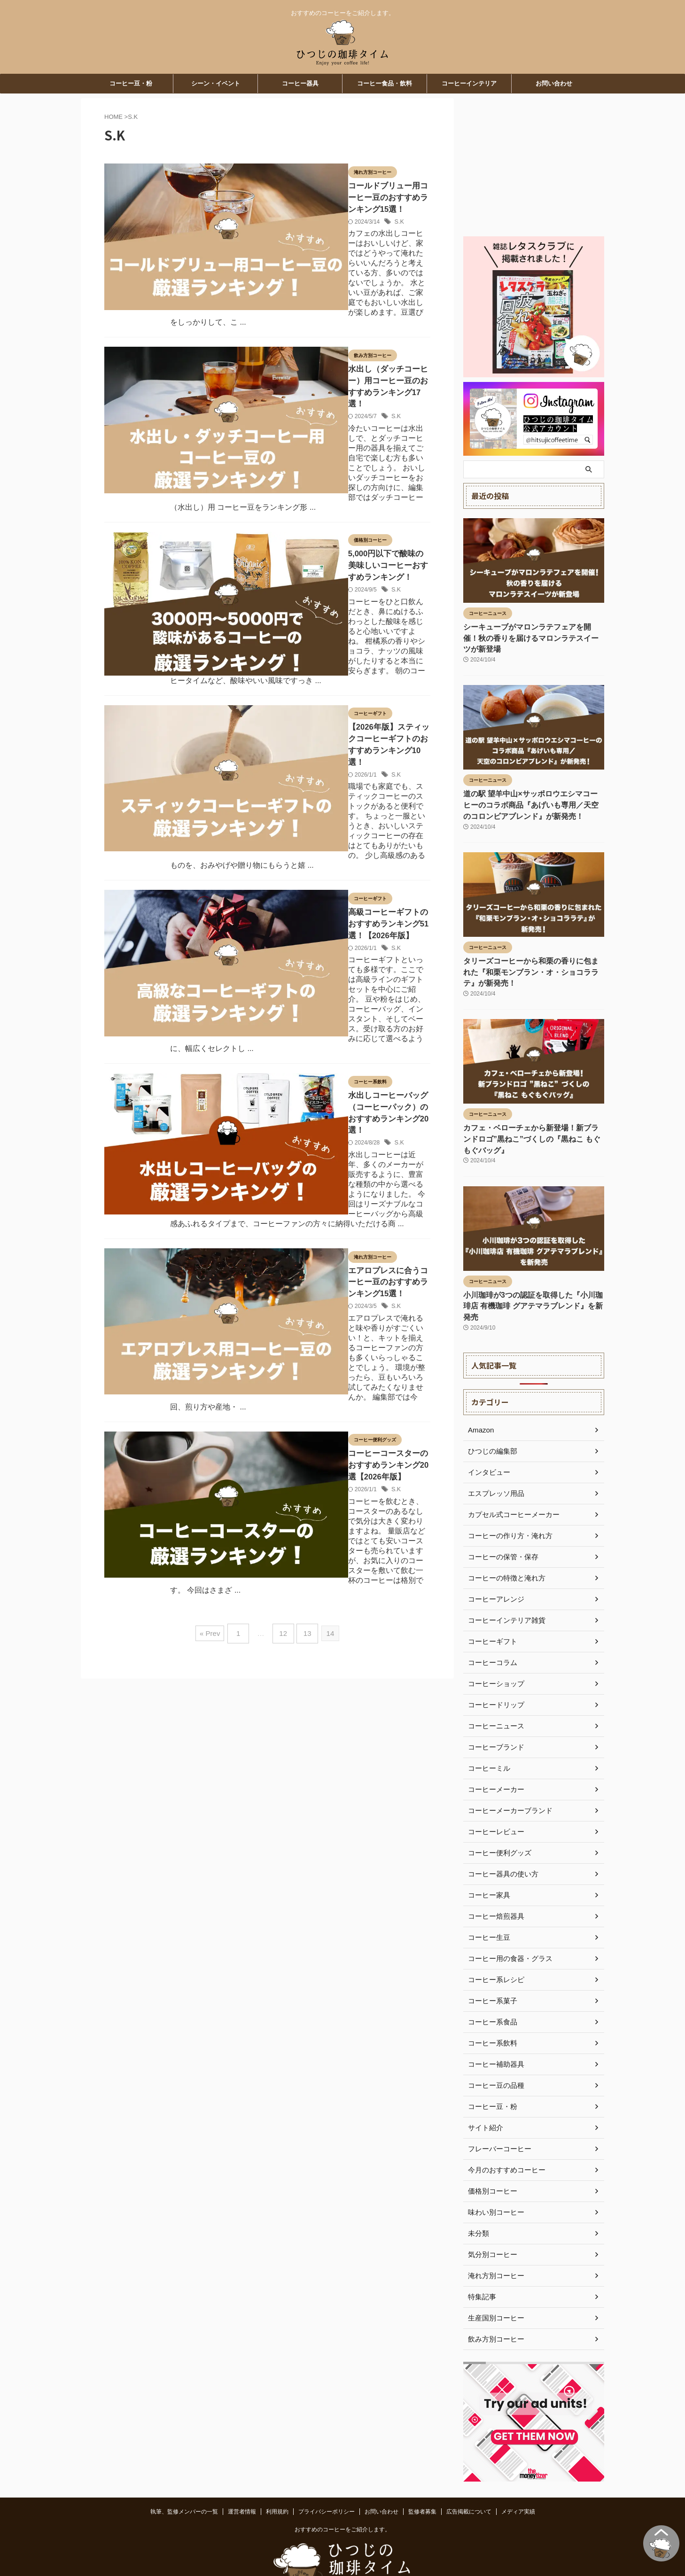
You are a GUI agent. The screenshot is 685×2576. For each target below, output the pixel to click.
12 (283, 1144)
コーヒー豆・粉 (130, 83)
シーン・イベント (215, 83)
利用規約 (277, 2471)
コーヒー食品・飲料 (384, 83)
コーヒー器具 (300, 83)
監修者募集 (422, 2471)
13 (305, 1144)
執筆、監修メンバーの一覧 (184, 2471)
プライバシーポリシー (326, 2471)
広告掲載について (468, 2471)
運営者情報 (242, 2471)
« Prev (213, 1144)
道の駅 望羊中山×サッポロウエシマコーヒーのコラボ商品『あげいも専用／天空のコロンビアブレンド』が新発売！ (532, 792)
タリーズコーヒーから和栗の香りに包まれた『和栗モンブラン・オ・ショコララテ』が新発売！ (532, 957)
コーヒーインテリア (469, 83)
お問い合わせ (554, 83)
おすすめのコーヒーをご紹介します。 (342, 2489)
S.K (303, 208)
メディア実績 (518, 2471)
